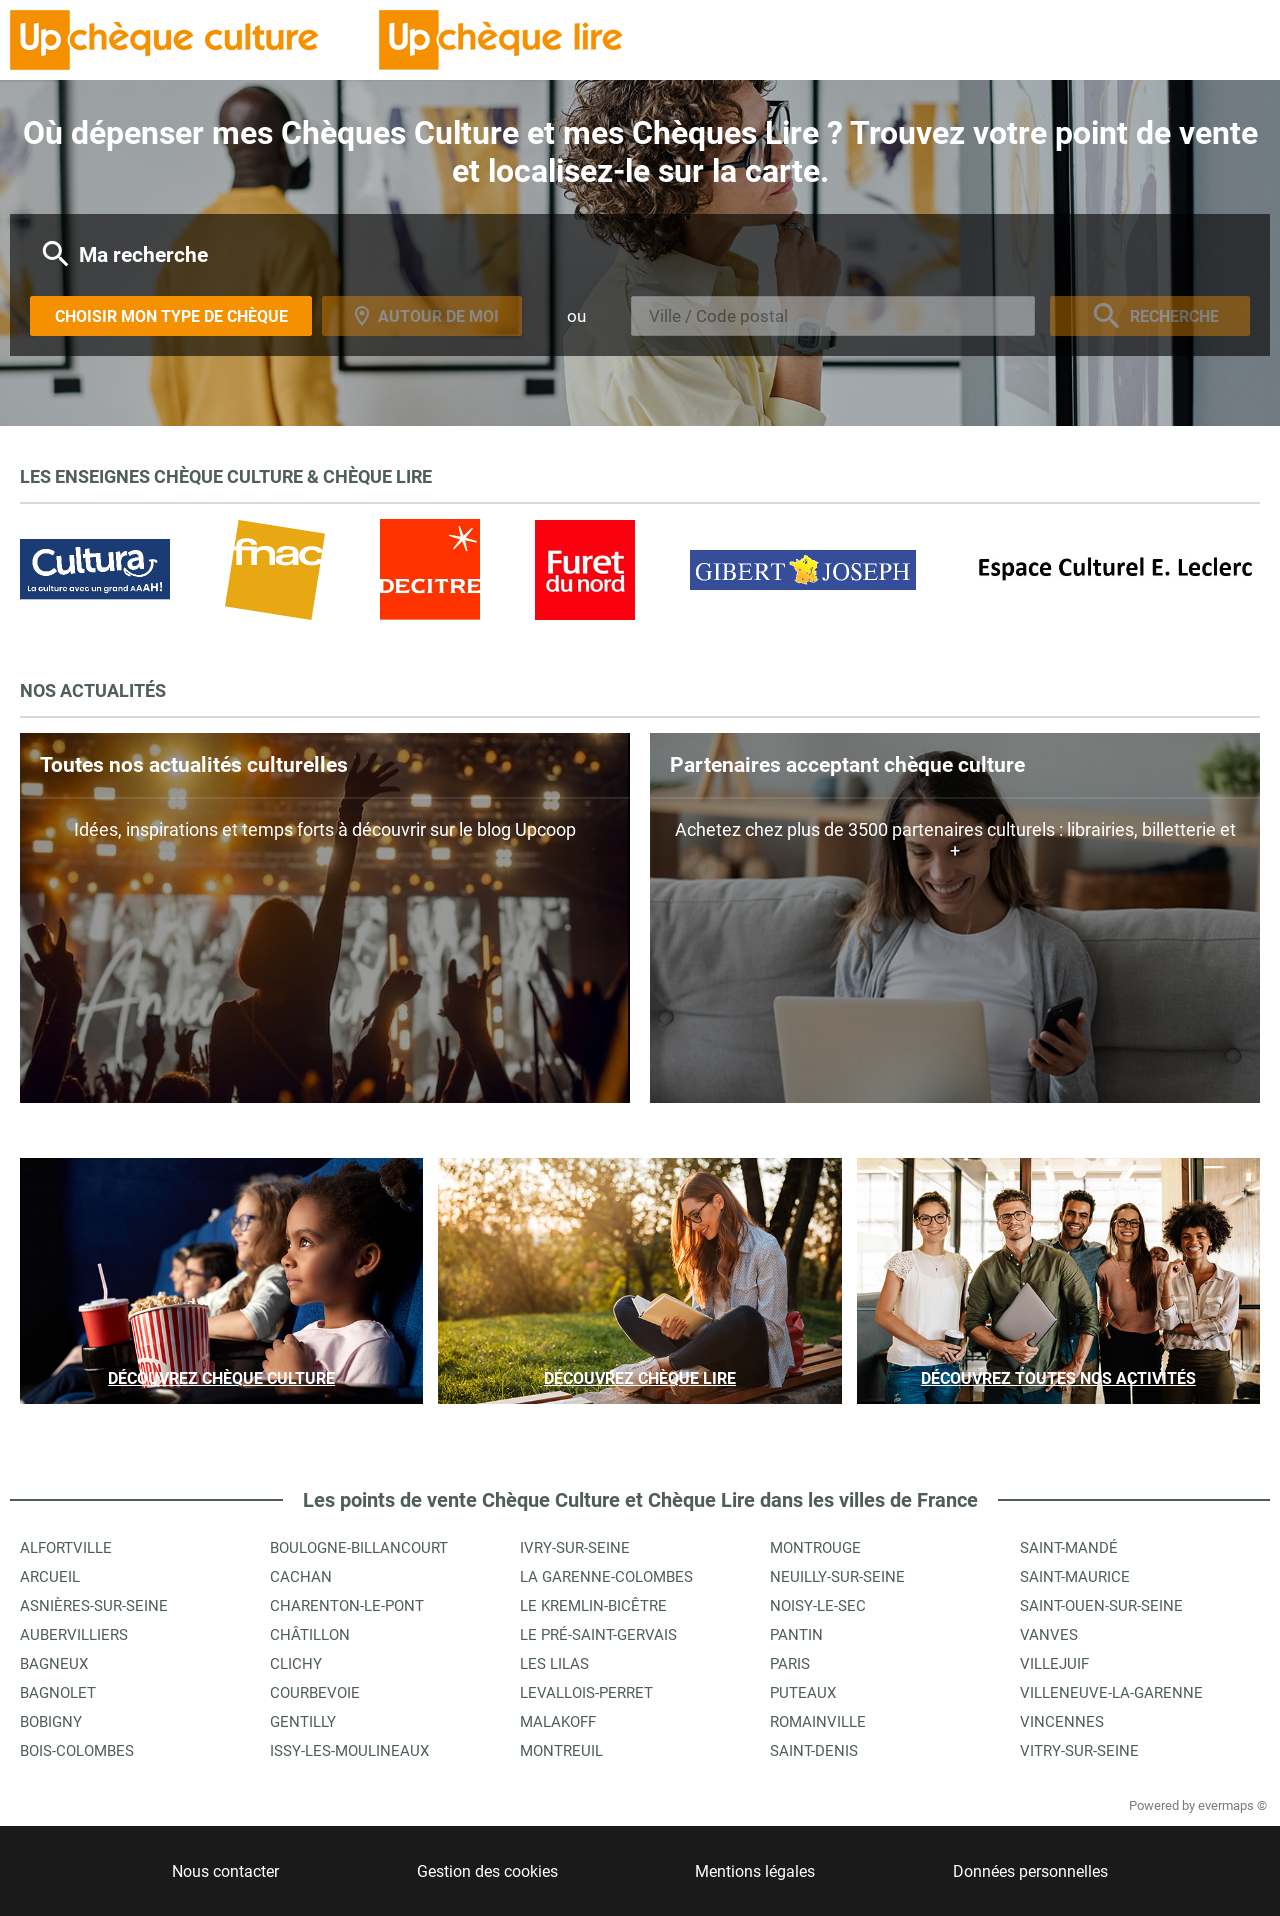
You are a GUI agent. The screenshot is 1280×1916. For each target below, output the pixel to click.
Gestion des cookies (487, 1871)
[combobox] (833, 316)
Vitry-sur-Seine (1079, 1751)
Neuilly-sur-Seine (837, 1577)
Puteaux (803, 1693)
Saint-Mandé (1069, 1548)
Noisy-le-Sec (818, 1606)
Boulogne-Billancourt (359, 1548)
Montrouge (815, 1548)
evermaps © (1232, 1805)
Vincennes (1062, 1722)
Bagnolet (58, 1693)
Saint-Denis (814, 1751)
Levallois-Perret (586, 1693)
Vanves (1049, 1635)
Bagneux (54, 1664)
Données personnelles (1030, 1871)
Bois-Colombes (77, 1751)
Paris (790, 1664)
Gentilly (303, 1722)
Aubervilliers (74, 1635)
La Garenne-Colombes (606, 1577)
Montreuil (561, 1751)
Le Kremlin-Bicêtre (593, 1606)
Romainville (818, 1722)
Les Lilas (554, 1664)
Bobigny (51, 1722)
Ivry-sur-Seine (575, 1548)
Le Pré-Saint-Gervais (598, 1635)
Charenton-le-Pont (347, 1606)
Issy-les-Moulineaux (349, 1751)
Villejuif (1054, 1664)
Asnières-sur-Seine (94, 1606)
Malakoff (558, 1722)
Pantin (796, 1635)
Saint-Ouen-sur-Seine (1101, 1606)
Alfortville (66, 1548)
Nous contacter (225, 1871)
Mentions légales (755, 1871)
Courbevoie (315, 1693)
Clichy (296, 1664)
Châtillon (310, 1635)
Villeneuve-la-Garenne (1111, 1693)
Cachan (301, 1577)
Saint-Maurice (1075, 1577)
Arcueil (50, 1577)
